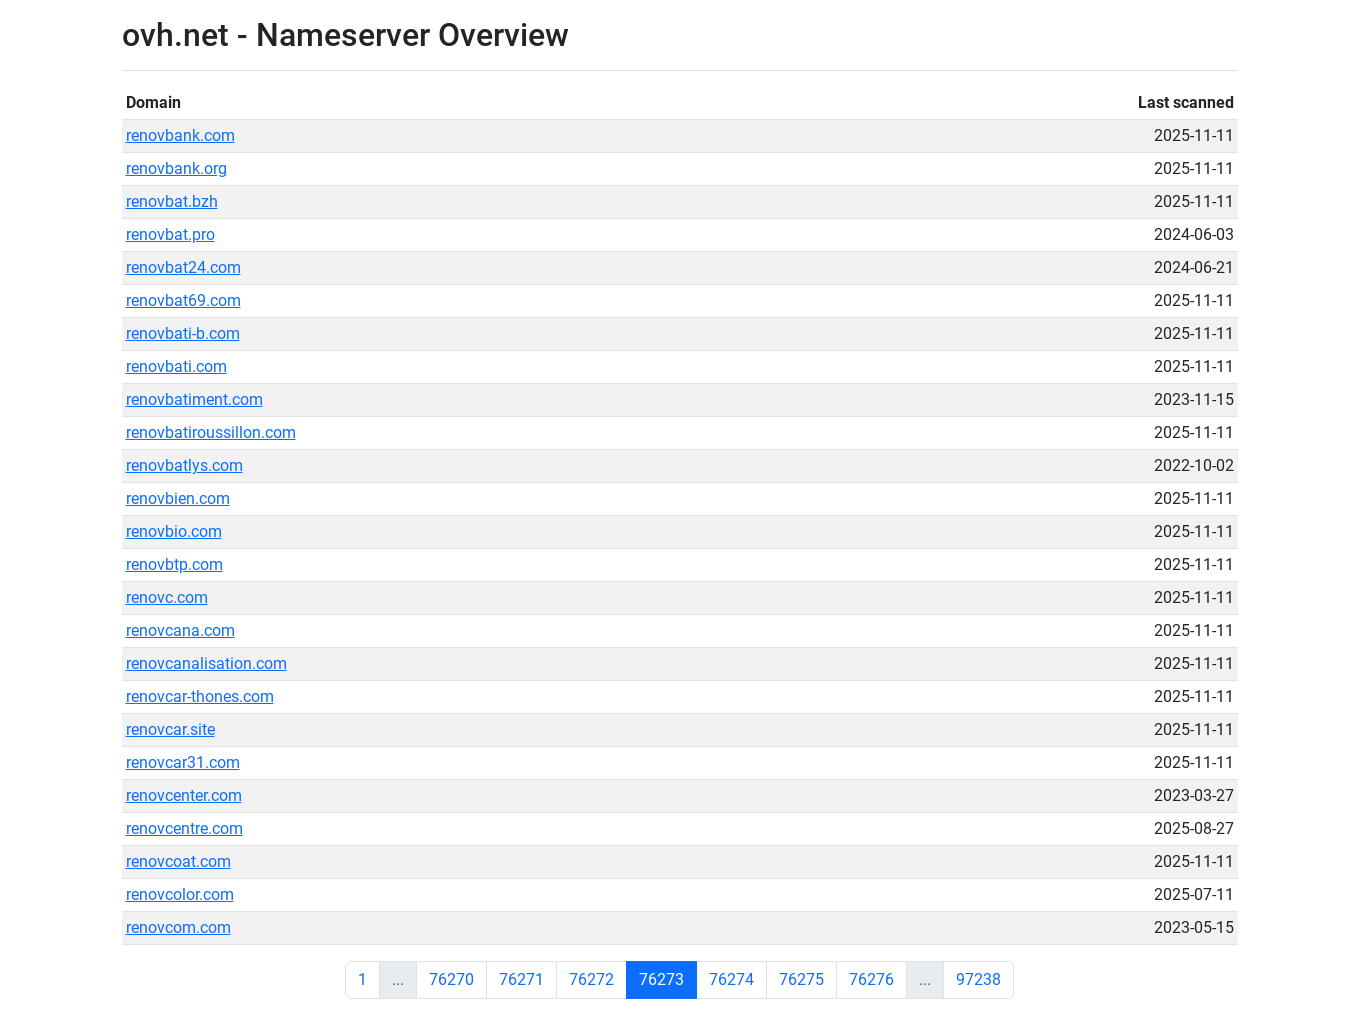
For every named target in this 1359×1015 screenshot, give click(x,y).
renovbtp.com (174, 564)
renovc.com (167, 597)
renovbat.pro (170, 234)
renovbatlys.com (184, 465)
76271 (521, 979)
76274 (731, 979)
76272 (591, 979)
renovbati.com (176, 366)
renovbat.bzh (172, 201)
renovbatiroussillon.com (211, 432)
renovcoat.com (178, 861)
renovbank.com (180, 135)
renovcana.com (180, 630)
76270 (451, 979)
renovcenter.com (184, 795)
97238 (978, 979)
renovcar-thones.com (200, 696)
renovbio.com (174, 531)
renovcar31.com (183, 762)
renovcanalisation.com (206, 663)
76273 (661, 979)
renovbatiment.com (194, 399)
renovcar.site (170, 729)
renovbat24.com (183, 267)
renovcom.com (178, 927)
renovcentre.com (184, 828)
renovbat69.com (183, 300)
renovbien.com (178, 498)
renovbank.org (176, 168)
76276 (871, 979)
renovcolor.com (180, 894)
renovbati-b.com (183, 333)
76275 (801, 979)
